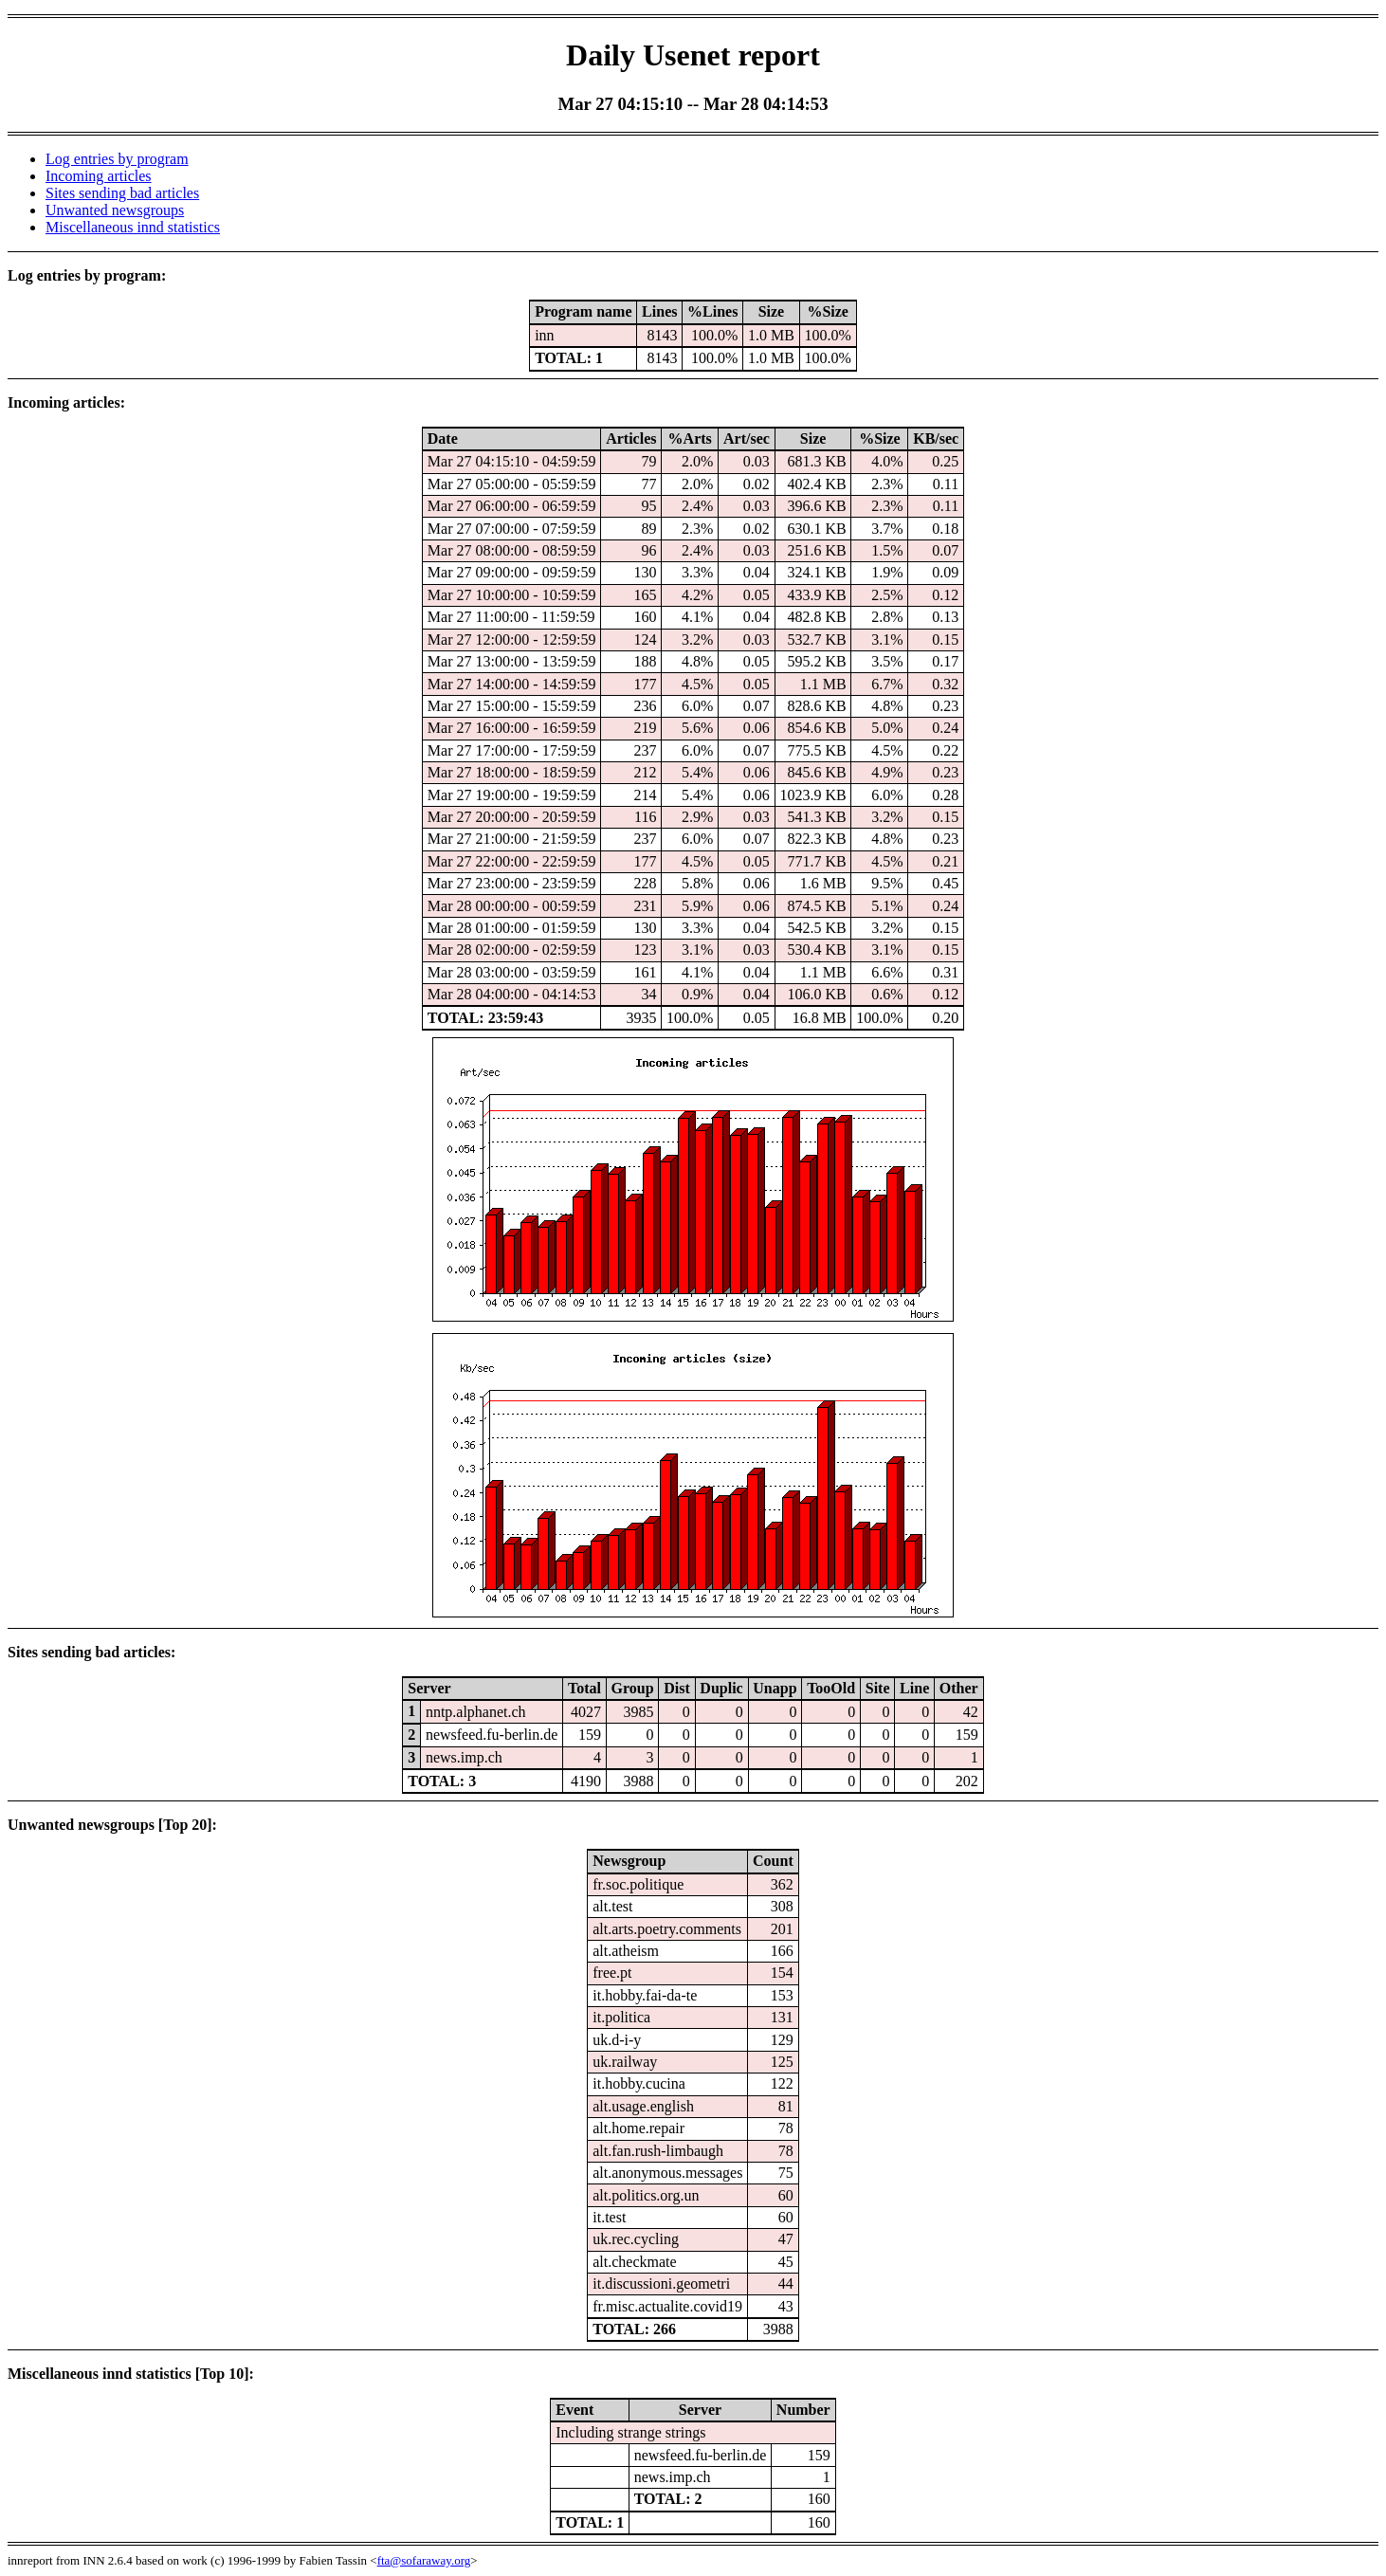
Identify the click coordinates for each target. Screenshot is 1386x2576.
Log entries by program (117, 159)
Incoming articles (99, 176)
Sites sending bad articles (122, 193)
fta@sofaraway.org (424, 2560)
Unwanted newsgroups (115, 210)
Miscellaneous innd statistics (133, 227)
